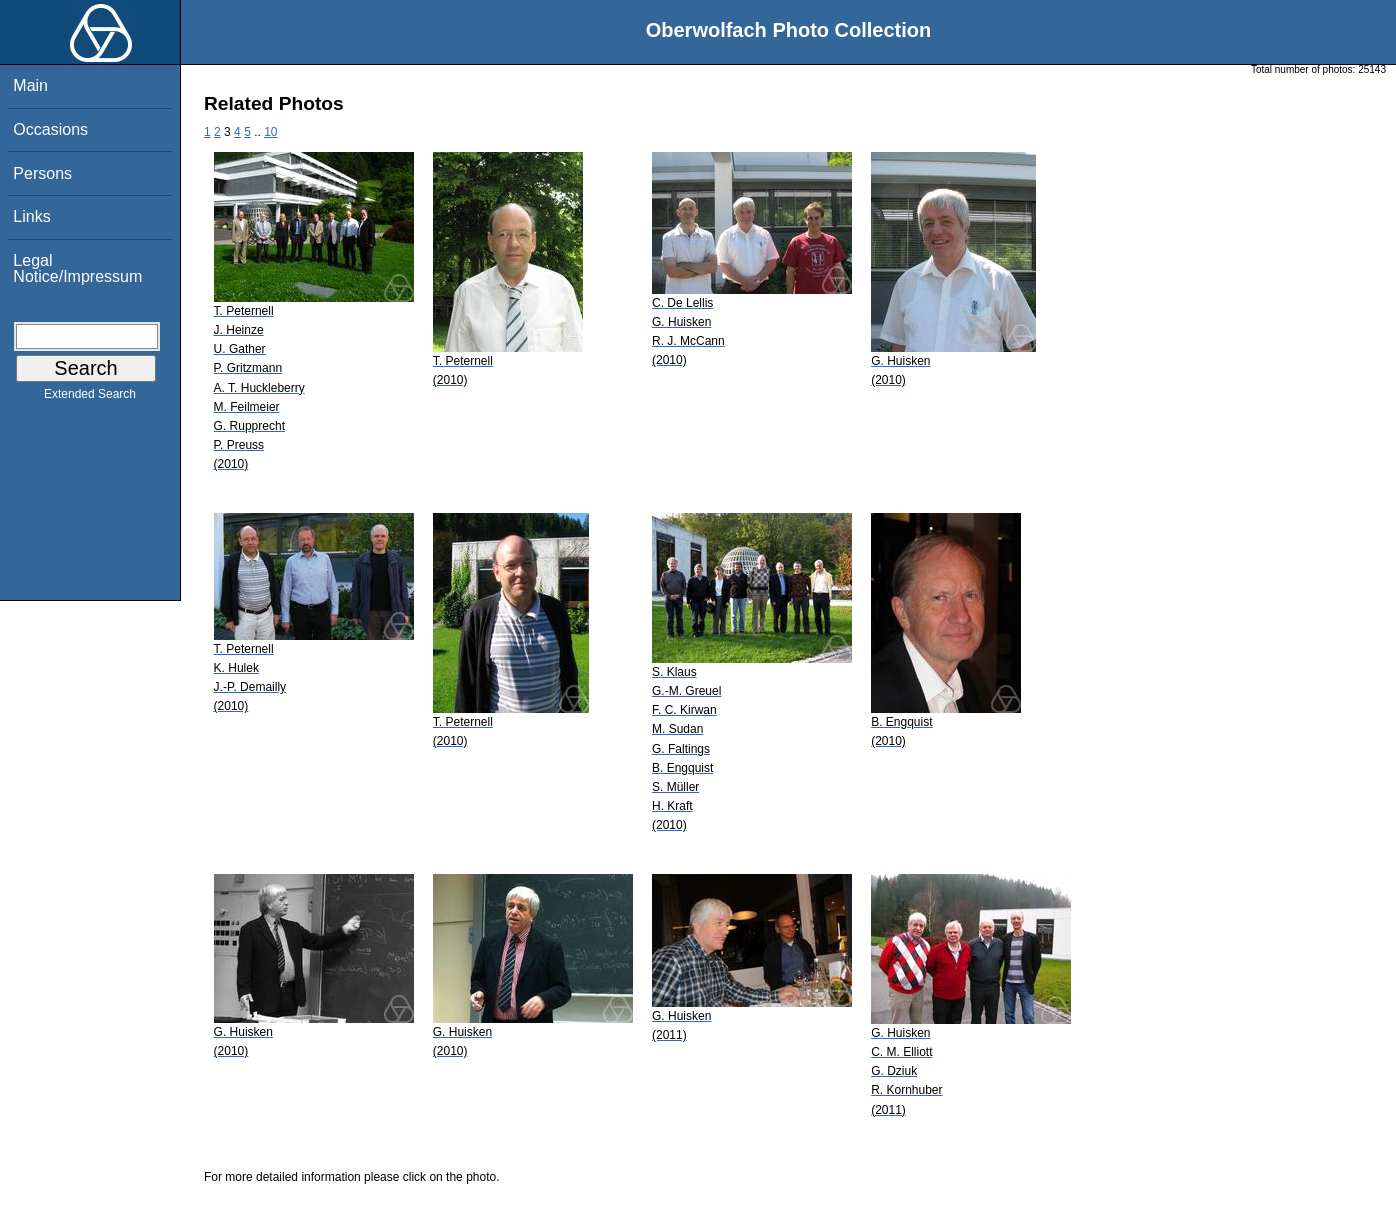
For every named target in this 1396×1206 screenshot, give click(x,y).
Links (31, 216)
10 (270, 132)
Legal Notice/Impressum (77, 268)
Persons (42, 173)
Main (30, 85)
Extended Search (90, 398)
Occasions (50, 129)
